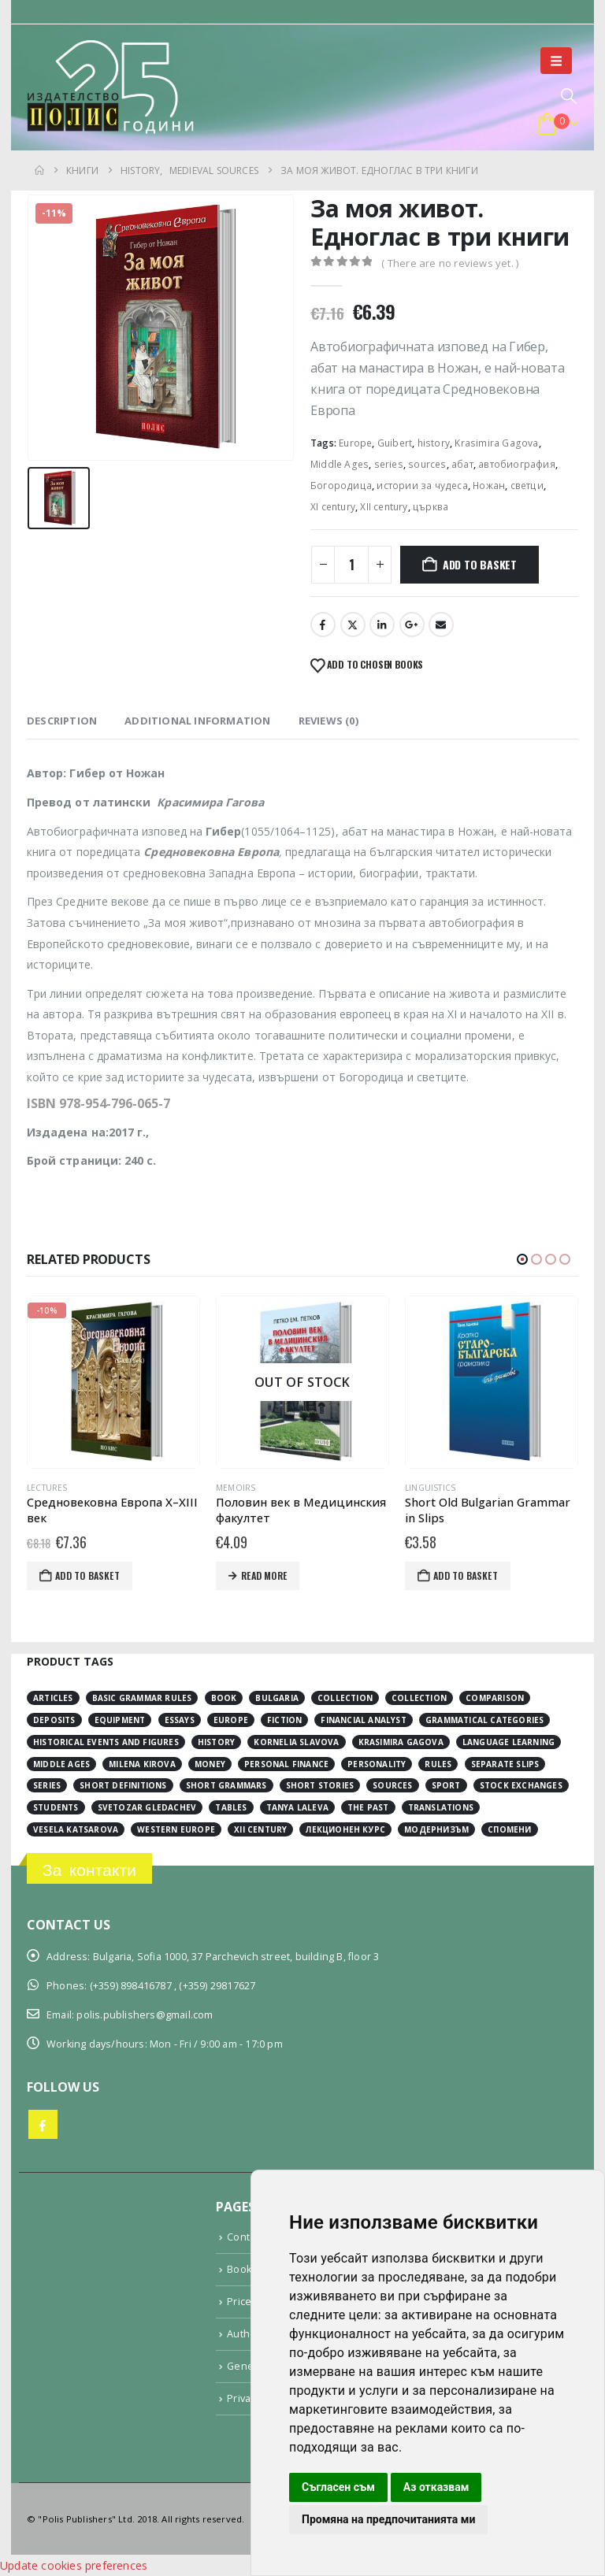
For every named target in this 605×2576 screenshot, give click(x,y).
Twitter (353, 624)
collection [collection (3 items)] (345, 1697)
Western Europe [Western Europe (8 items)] (176, 1829)
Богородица (341, 485)
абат (462, 464)
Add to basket (480, 564)
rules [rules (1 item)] (438, 1764)
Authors (246, 2334)
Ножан (489, 485)
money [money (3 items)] (210, 1764)
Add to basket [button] (131, 1575)
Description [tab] (62, 720)
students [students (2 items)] (56, 1807)
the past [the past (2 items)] (368, 1807)
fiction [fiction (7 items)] (284, 1719)
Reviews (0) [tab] (328, 720)
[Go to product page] (157, 1382)
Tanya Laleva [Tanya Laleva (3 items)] (297, 1807)
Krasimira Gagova (496, 443)
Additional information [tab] (197, 720)
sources (427, 464)
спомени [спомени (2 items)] (509, 1829)
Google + (412, 624)
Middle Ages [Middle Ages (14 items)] (61, 1764)
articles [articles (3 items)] (53, 1697)
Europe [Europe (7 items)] (230, 1719)
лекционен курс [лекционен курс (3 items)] (345, 1829)
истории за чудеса (422, 485)
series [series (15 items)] (47, 1785)
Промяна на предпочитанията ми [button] (388, 2519)
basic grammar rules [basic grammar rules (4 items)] (142, 1697)
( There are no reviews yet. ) (449, 263)
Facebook (323, 624)
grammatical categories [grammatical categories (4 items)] (484, 1719)
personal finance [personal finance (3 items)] (286, 1764)
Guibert (394, 443)
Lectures (91, 1487)
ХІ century (332, 506)
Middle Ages (339, 464)
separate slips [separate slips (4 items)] (505, 1764)
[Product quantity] (351, 565)
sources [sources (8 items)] (392, 1785)
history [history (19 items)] (216, 1742)
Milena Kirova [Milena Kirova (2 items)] (142, 1764)
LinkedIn (382, 624)
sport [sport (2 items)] (446, 1785)
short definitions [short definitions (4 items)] (123, 1785)
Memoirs (279, 1487)
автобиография (516, 464)
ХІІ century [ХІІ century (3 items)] (260, 1829)
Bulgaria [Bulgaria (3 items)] (277, 1697)
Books (242, 2269)
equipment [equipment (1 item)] (120, 1719)
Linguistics (474, 1487)
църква (430, 506)
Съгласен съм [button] (338, 2487)
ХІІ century (383, 506)
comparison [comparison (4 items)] (495, 1697)
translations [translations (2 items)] (440, 1807)
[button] (556, 60)
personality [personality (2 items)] (376, 1764)
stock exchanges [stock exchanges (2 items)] (521, 1785)
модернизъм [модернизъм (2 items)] (436, 1829)
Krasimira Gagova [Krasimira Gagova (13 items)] (401, 1742)
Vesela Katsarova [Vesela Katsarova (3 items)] (75, 1829)
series (388, 464)
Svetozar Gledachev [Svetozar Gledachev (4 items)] (147, 1807)
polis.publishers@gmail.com (144, 2015)
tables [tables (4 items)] (231, 1807)
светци (527, 485)
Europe (355, 443)
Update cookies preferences (73, 2565)
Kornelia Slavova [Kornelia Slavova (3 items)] (296, 1742)
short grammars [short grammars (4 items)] (226, 1785)
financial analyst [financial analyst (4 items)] (363, 1719)
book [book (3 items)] (224, 1697)
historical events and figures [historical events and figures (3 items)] (106, 1742)
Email (441, 624)
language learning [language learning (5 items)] (508, 1742)
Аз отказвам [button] (436, 2487)
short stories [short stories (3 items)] (320, 1785)
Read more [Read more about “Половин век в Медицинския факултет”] (308, 1575)
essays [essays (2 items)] (180, 1719)
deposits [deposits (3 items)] (54, 1719)
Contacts (248, 2237)
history (434, 443)
